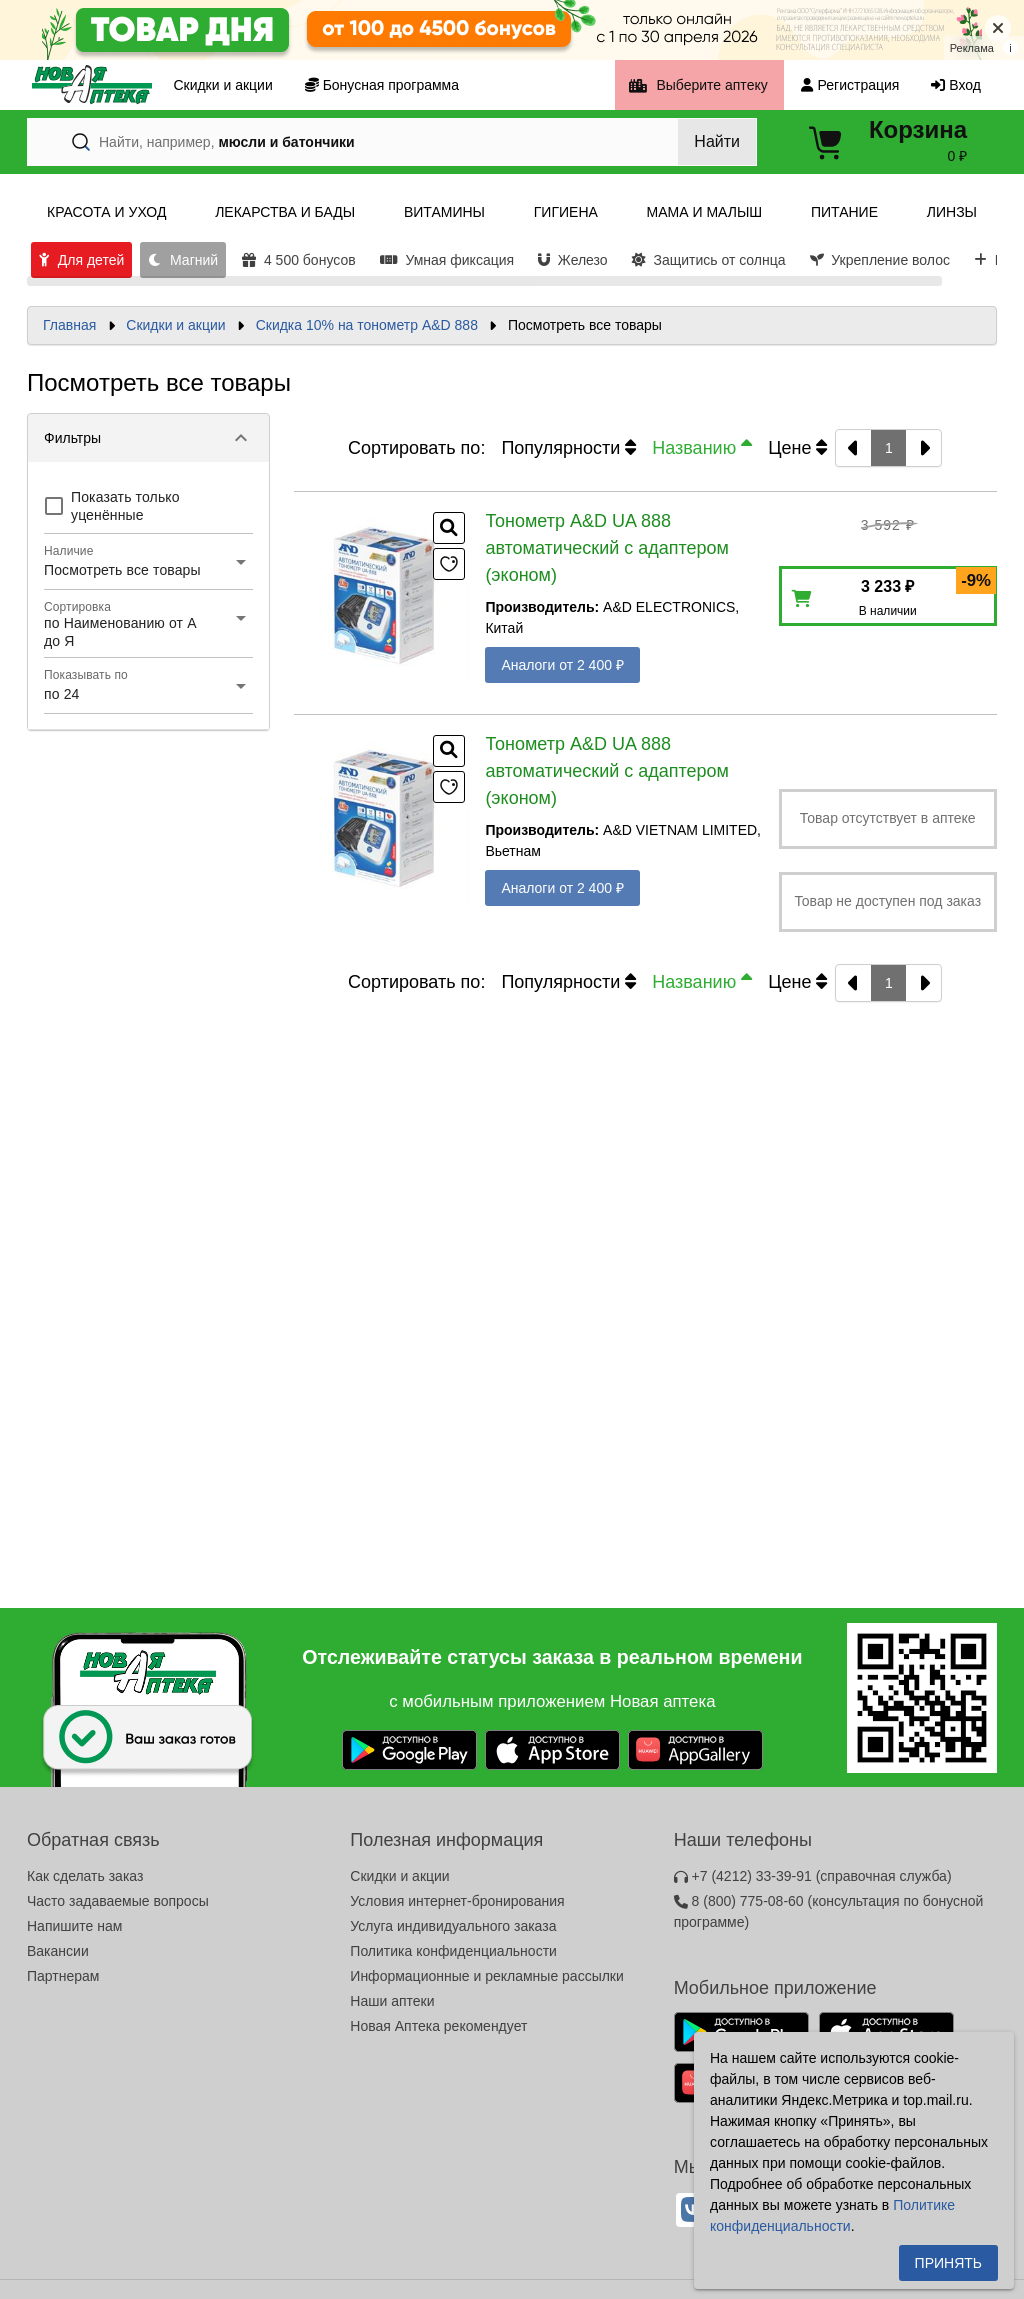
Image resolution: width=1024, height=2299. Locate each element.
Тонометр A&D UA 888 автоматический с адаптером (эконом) (607, 548)
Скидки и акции (175, 325)
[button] (148, 438)
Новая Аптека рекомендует (438, 2026)
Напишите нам (74, 1926)
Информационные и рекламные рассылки (487, 1976)
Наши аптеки (392, 2001)
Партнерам (63, 1976)
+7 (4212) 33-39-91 (813, 1876)
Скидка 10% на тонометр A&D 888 (367, 325)
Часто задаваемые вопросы (118, 1901)
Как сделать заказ (85, 1876)
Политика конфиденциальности (453, 1951)
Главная (69, 325)
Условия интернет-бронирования (457, 1901)
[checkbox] (148, 506)
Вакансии (58, 1951)
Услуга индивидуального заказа (453, 1926)
